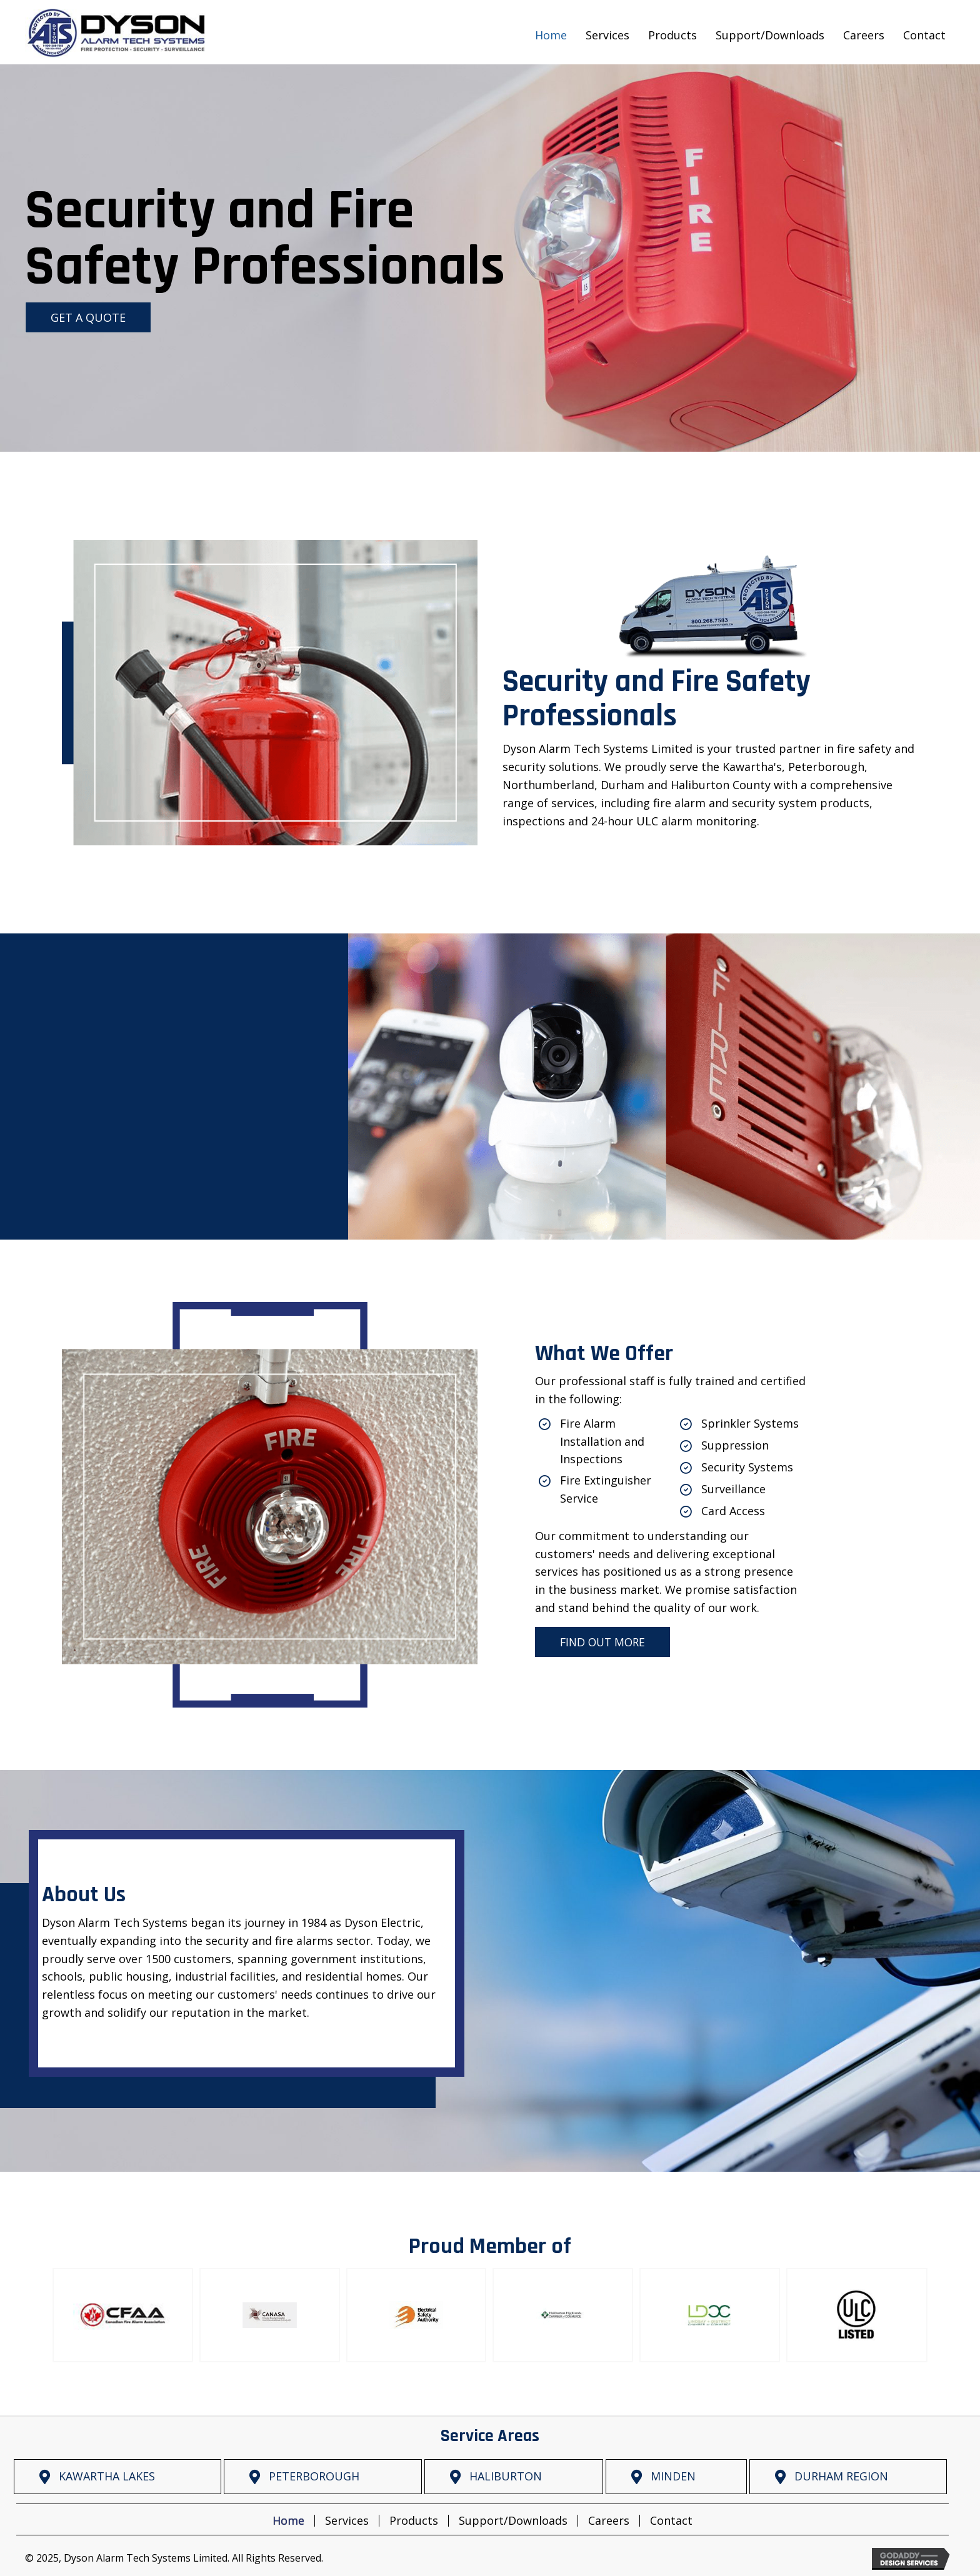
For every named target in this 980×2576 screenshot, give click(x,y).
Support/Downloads (513, 2521)
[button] (88, 317)
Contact (671, 2521)
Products (413, 2521)
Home (288, 2521)
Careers (608, 2521)
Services (347, 2521)
